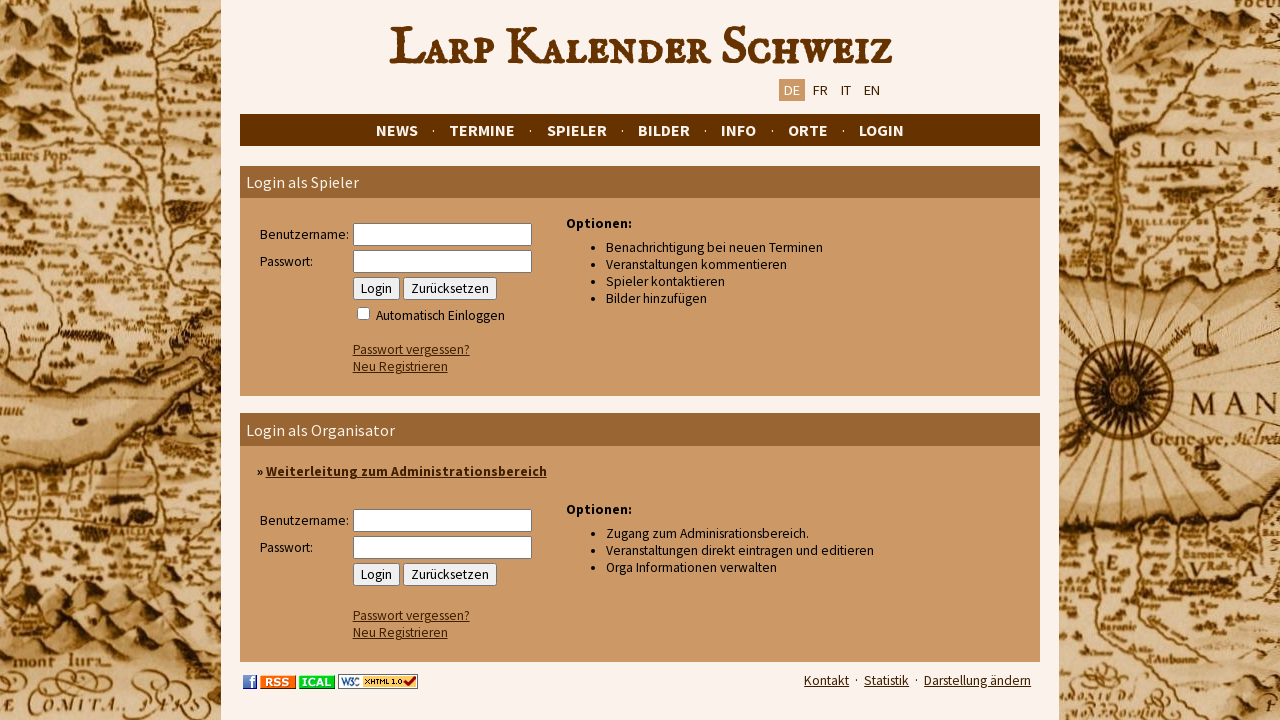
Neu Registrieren (400, 366)
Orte (808, 130)
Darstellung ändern (977, 680)
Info (738, 130)
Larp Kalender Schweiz (640, 49)
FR (820, 90)
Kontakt (826, 680)
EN (872, 90)
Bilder (664, 130)
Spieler (577, 130)
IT (846, 90)
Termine (482, 130)
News (397, 130)
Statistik (886, 680)
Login (881, 130)
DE (792, 90)
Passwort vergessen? (411, 349)
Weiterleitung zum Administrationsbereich (406, 471)
